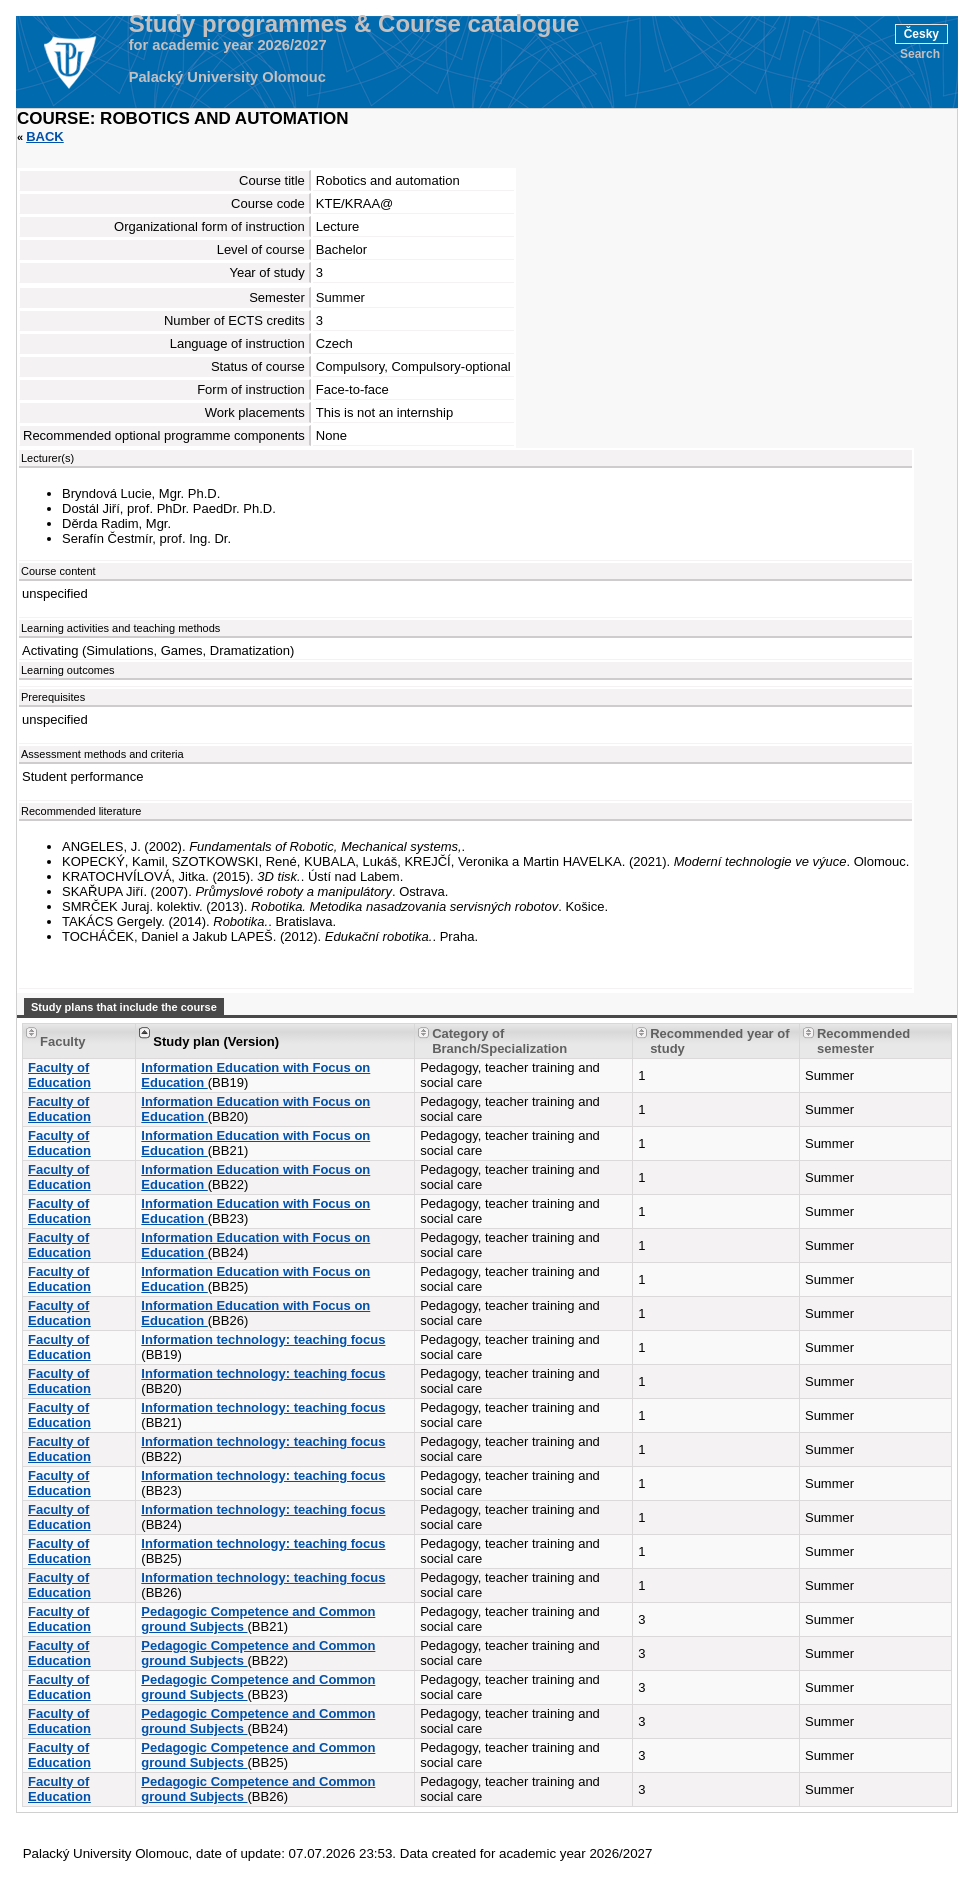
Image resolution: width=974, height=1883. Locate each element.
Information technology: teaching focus (263, 1339)
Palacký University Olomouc (227, 77)
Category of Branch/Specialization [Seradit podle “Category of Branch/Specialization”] (499, 1041)
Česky (921, 34)
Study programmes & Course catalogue (354, 24)
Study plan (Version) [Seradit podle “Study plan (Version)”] (216, 1041)
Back (45, 136)
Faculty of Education (59, 1075)
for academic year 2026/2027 (228, 45)
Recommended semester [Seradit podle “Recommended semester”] (863, 1041)
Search (920, 54)
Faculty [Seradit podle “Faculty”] (63, 1041)
